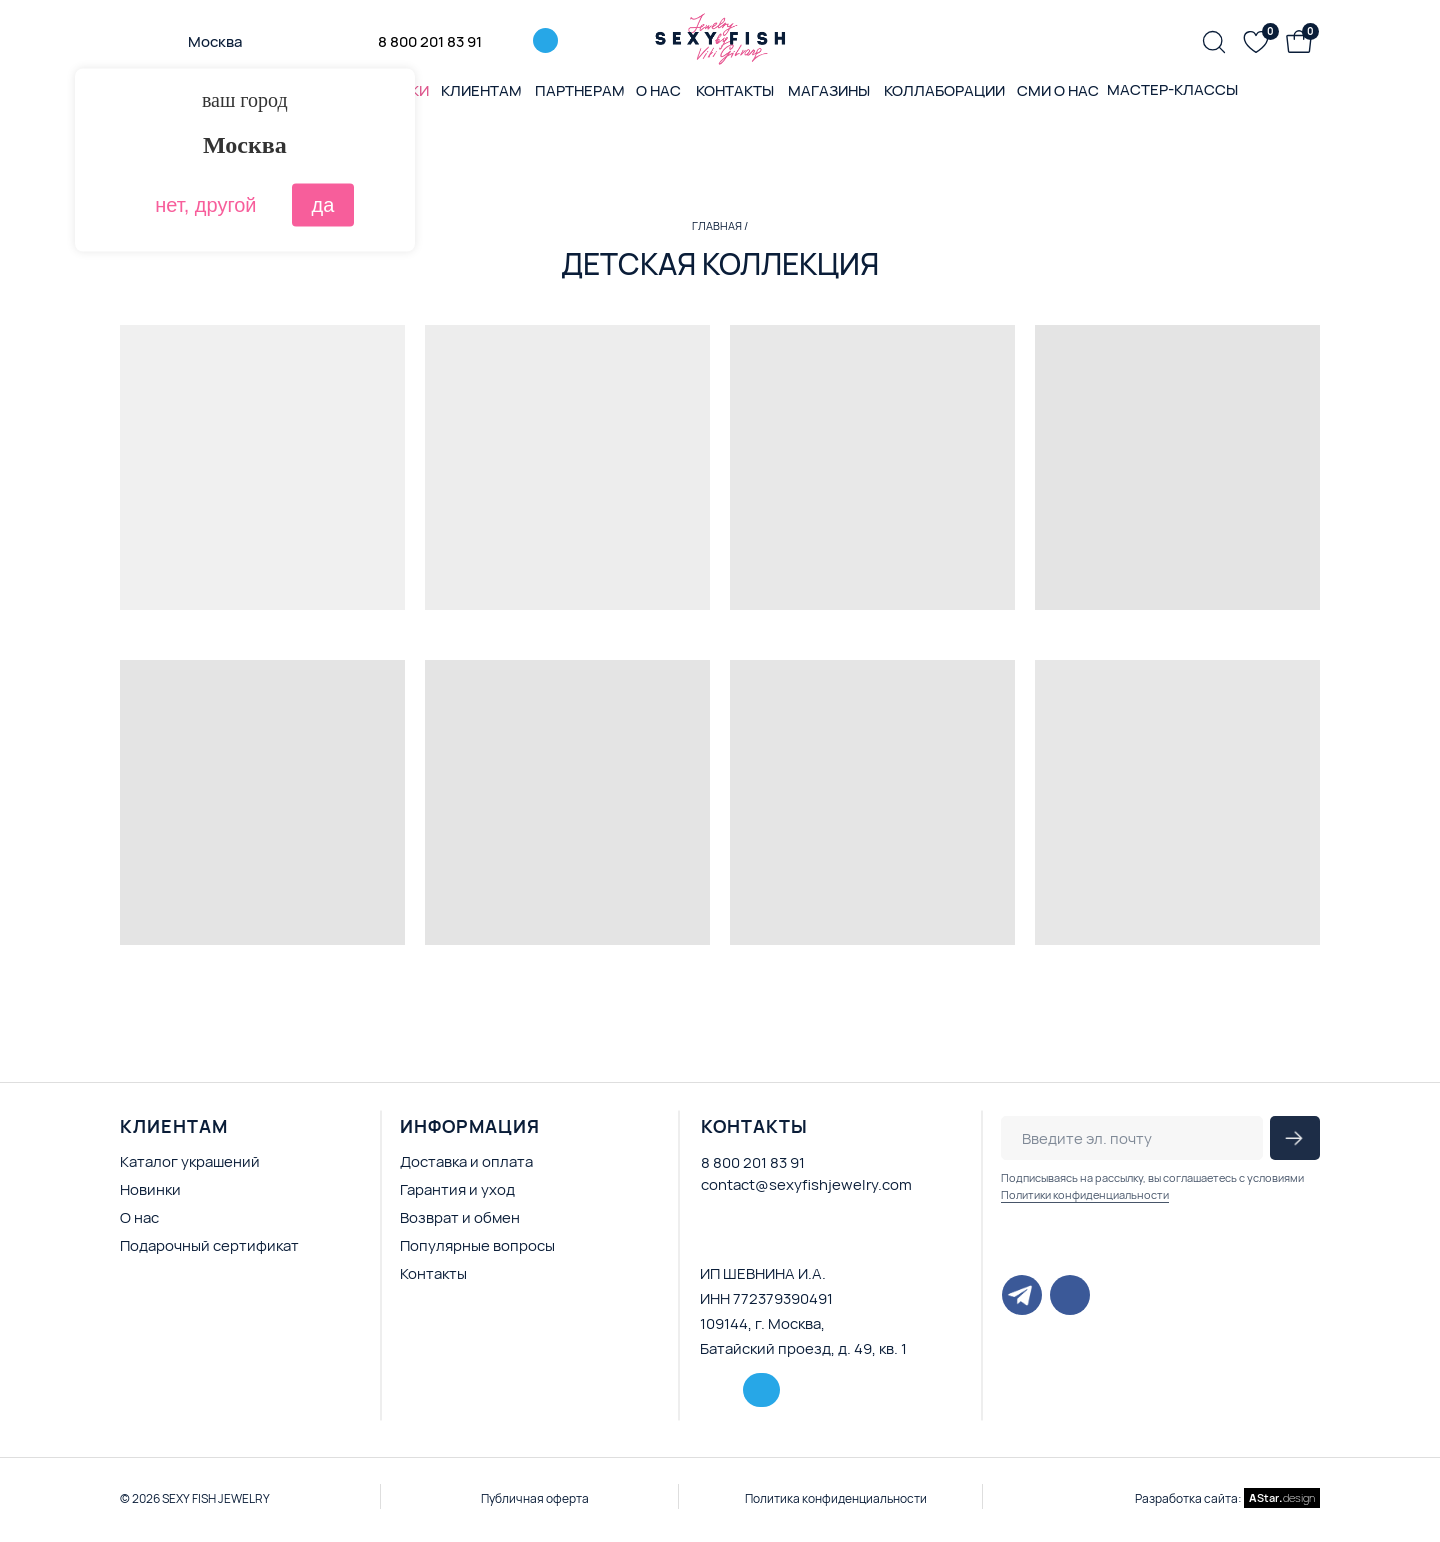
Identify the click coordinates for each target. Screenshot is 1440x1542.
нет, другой (205, 205)
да (323, 205)
